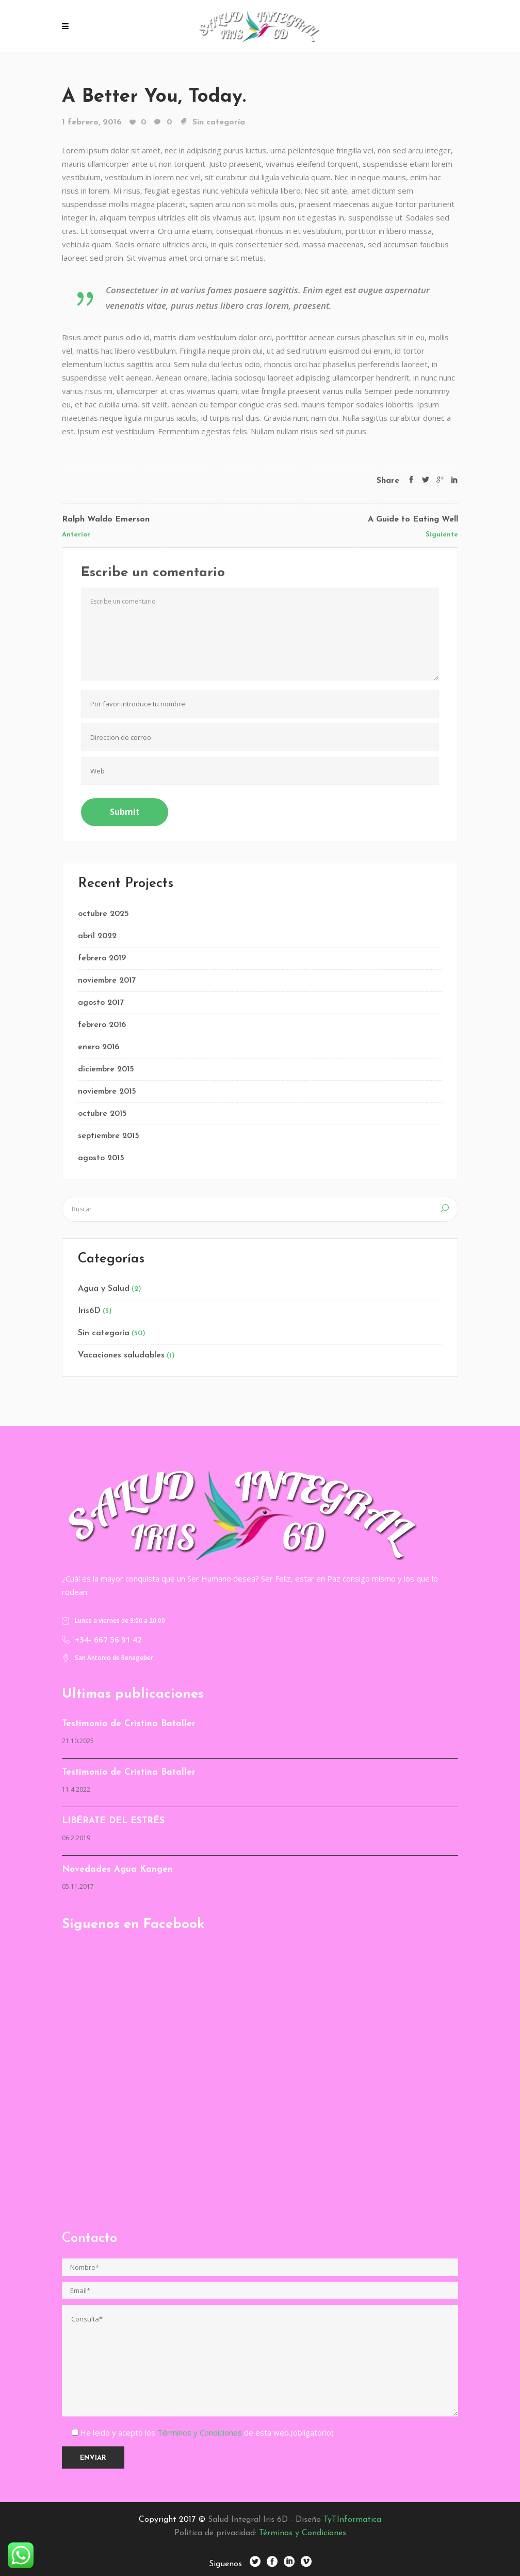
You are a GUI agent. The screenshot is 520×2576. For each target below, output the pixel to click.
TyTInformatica (352, 2520)
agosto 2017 (101, 1003)
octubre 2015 (102, 1114)
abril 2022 (97, 936)
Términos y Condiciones (200, 2432)
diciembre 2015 (106, 1069)
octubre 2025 (103, 914)
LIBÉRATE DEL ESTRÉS (113, 1820)
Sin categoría (218, 122)
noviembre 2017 (107, 980)
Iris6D (89, 1311)
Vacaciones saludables (121, 1355)
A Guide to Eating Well (413, 519)
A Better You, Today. (154, 96)
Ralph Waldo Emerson (106, 519)
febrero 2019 (102, 958)
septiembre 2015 (108, 1136)
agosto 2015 (101, 1158)
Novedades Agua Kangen (117, 1869)
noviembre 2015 (107, 1091)
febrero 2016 (102, 1025)
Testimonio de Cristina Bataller (129, 1723)
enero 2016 (98, 1047)
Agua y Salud (103, 1289)
